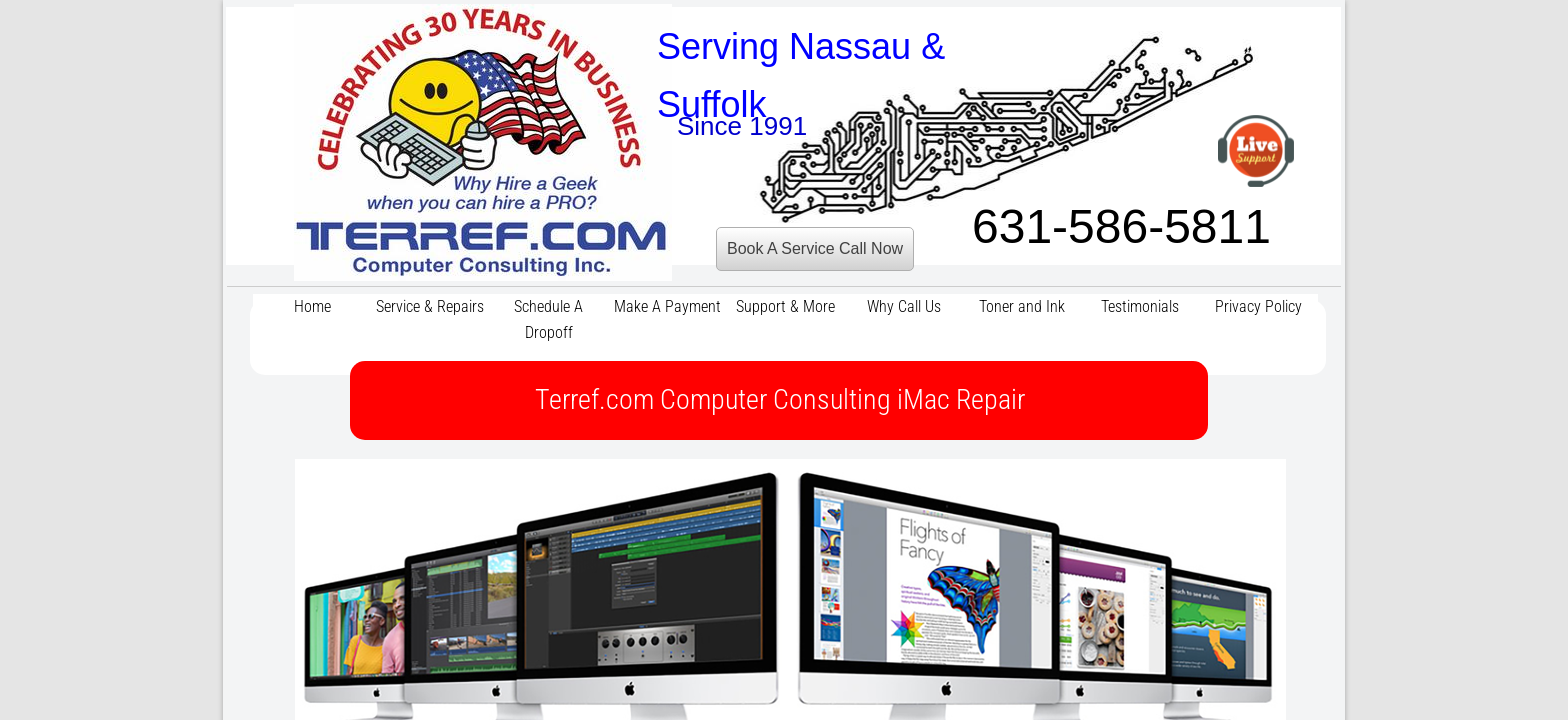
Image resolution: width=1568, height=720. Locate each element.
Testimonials (1140, 306)
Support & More (785, 306)
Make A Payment (667, 306)
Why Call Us (904, 306)
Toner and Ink (1022, 306)
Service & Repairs (430, 306)
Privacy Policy (1258, 306)
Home (312, 306)
